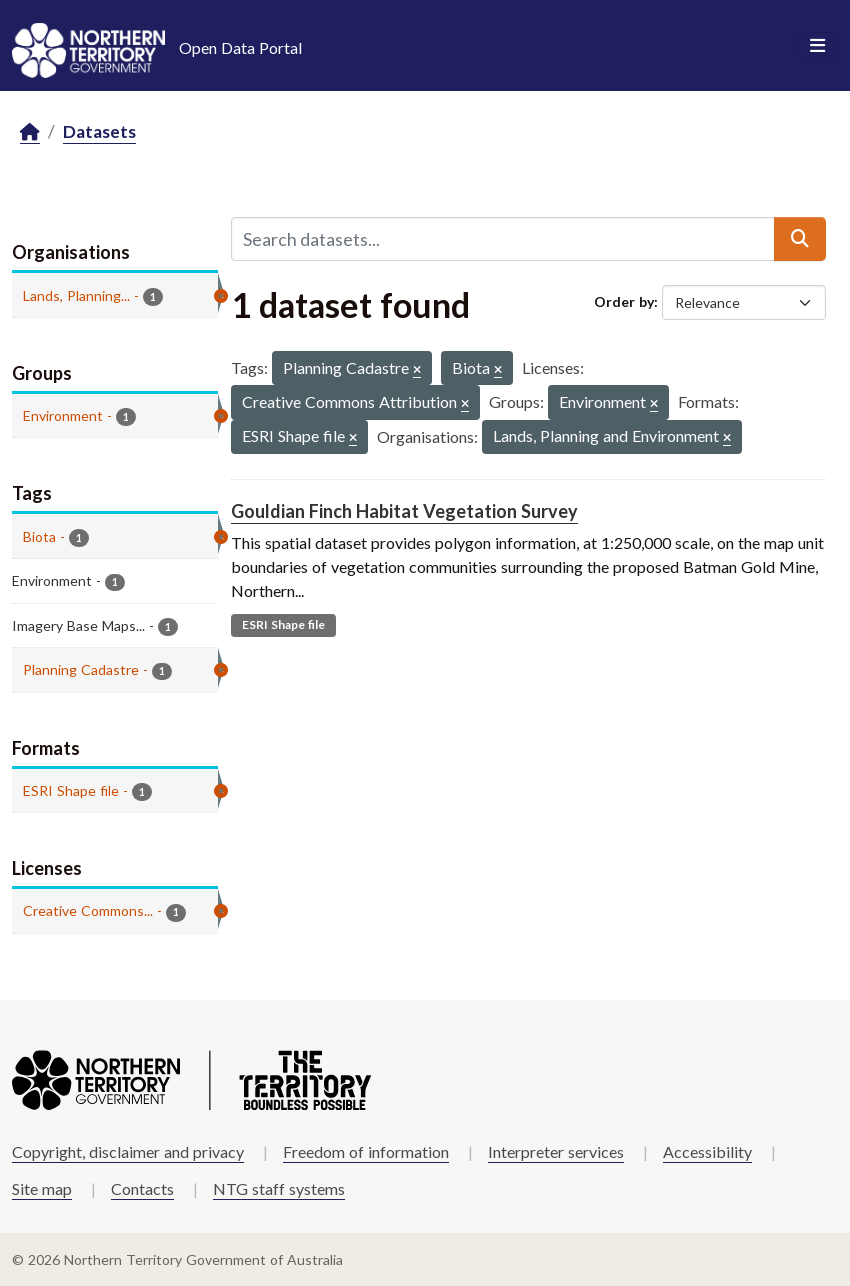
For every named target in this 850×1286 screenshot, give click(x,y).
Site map (42, 1188)
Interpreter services (556, 1151)
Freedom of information (366, 1151)
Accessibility (707, 1151)
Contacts (142, 1188)
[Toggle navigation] (817, 46)
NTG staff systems (279, 1188)
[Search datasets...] (503, 239)
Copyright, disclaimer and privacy (128, 1151)
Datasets (99, 131)
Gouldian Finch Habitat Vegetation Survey (404, 511)
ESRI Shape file (283, 624)
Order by (624, 301)
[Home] (30, 132)
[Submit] (800, 239)
